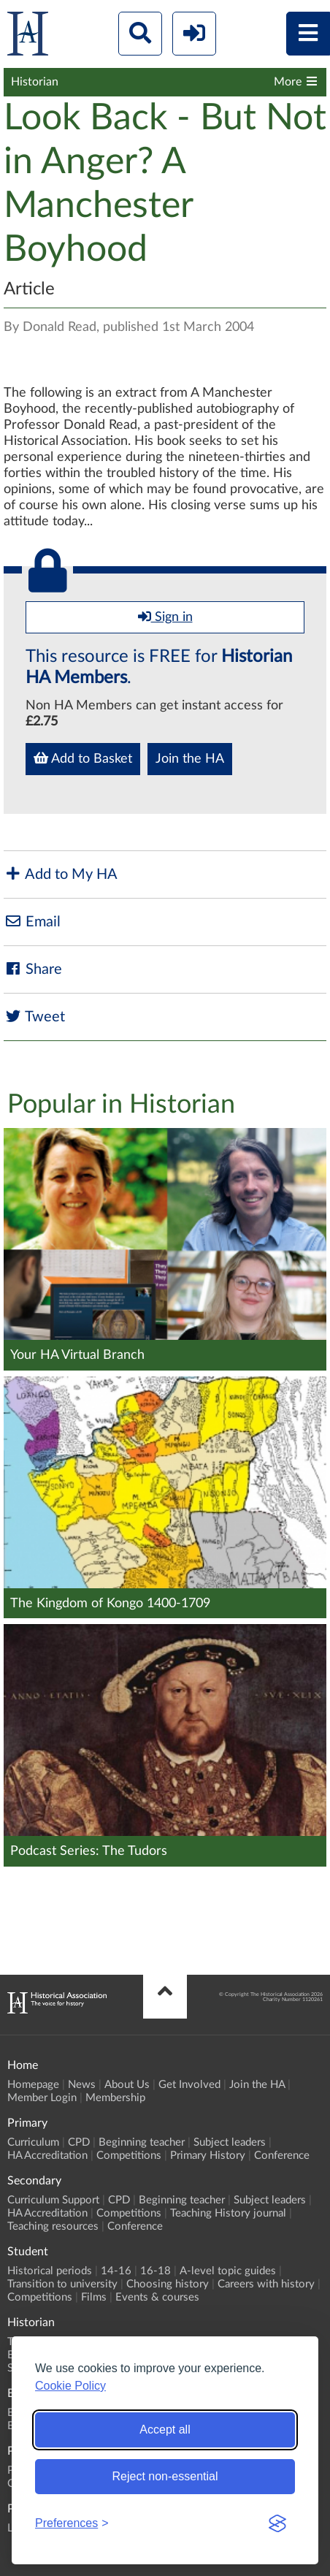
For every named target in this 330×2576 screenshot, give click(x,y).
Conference (282, 2155)
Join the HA (190, 759)
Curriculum (33, 2142)
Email (32, 921)
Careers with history (266, 2284)
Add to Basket (83, 758)
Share (33, 969)
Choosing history (167, 2284)
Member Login (42, 2097)
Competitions (128, 2155)
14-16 (116, 2271)
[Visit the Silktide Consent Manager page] (277, 2523)
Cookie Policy (70, 2385)
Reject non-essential (165, 2476)
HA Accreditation (47, 2155)
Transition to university (62, 2284)
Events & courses (157, 2297)
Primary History (207, 2155)
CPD (79, 2142)
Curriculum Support (53, 2200)
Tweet (34, 1016)
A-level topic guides (228, 2271)
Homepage (33, 2084)
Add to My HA (61, 874)
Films (94, 2297)
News (82, 2084)
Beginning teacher (142, 2142)
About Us (127, 2084)
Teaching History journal (228, 2213)
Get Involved (189, 2084)
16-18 (155, 2271)
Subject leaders (229, 2142)
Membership (115, 2097)
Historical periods (49, 2271)
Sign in (165, 616)
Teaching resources (53, 2226)
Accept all (164, 2429)
